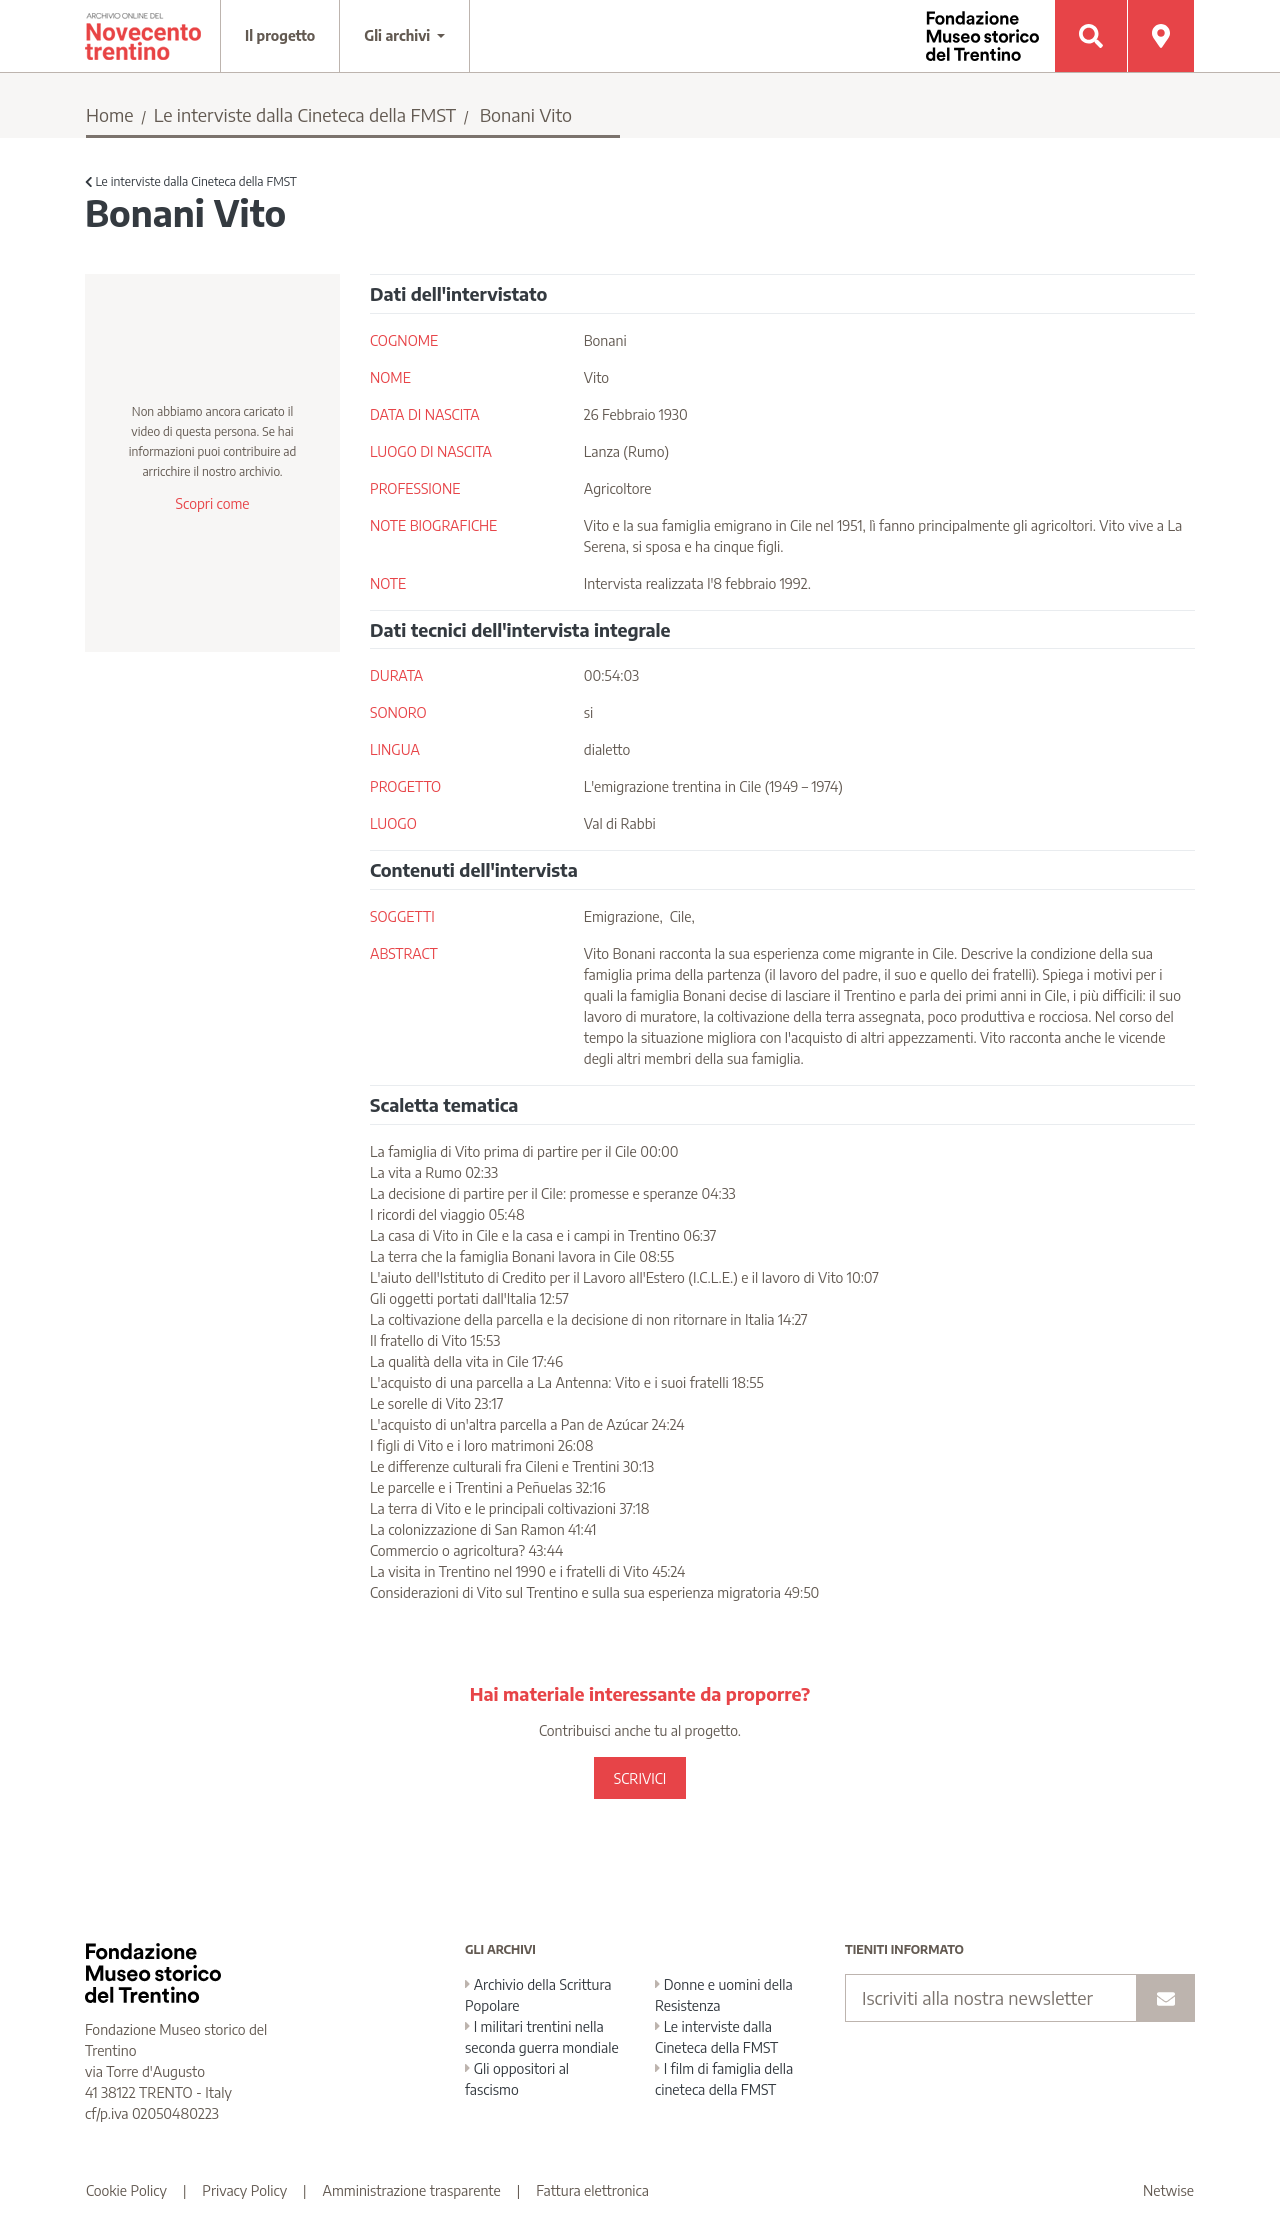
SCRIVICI (640, 1778)
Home (110, 114)
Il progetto (280, 35)
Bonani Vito (526, 114)
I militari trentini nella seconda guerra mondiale (542, 2037)
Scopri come (212, 503)
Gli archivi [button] (399, 35)
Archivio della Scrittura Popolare (538, 1995)
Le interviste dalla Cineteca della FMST (305, 114)
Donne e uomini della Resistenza (724, 1995)
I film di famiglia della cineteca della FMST (724, 2079)
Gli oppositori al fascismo (517, 2079)
